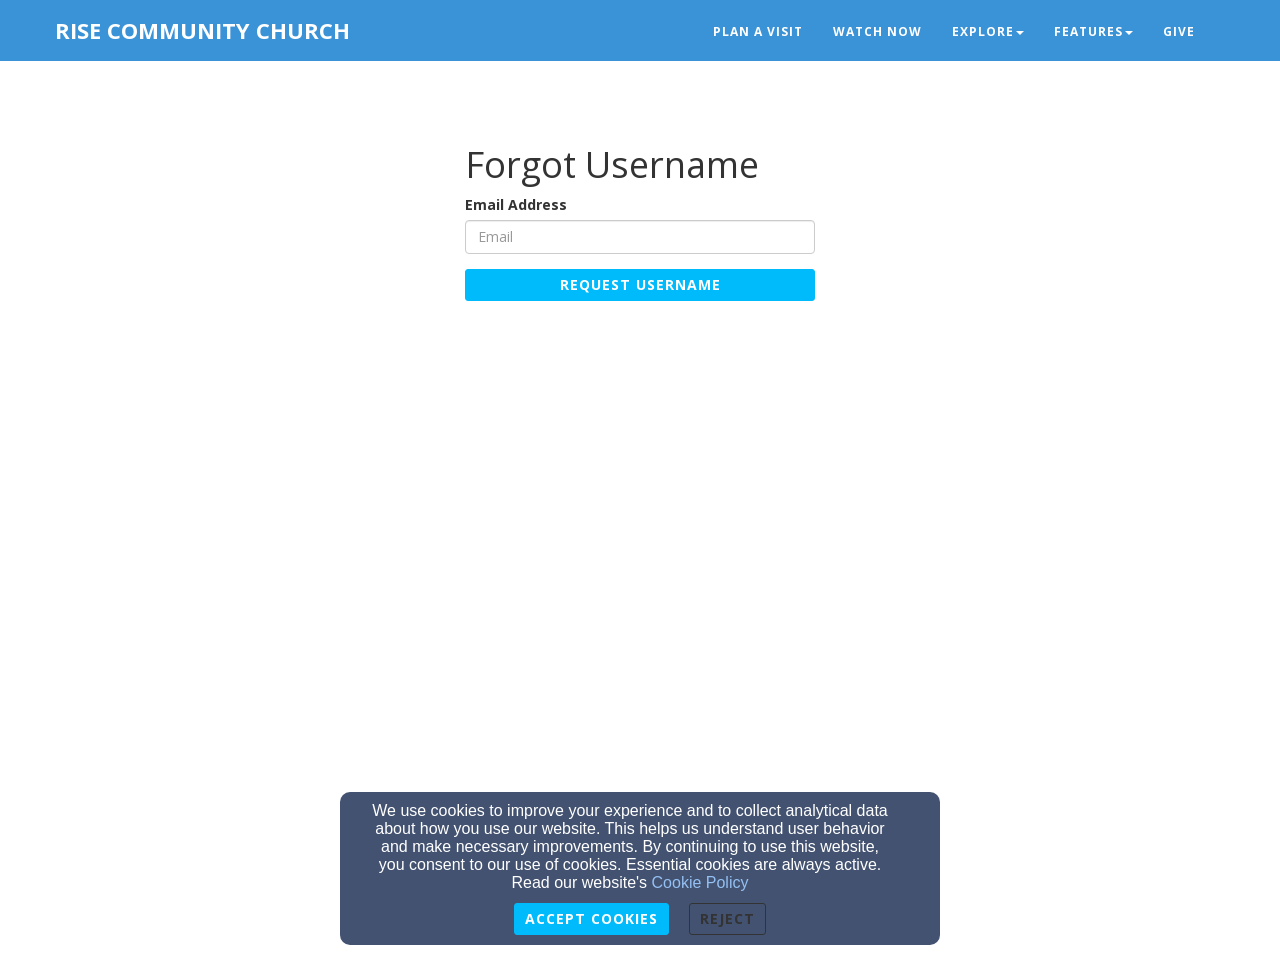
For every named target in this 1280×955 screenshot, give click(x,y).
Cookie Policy (700, 882)
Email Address (516, 204)
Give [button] (1179, 31)
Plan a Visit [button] (758, 31)
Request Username (640, 284)
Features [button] (1093, 31)
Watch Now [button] (877, 31)
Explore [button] (988, 31)
